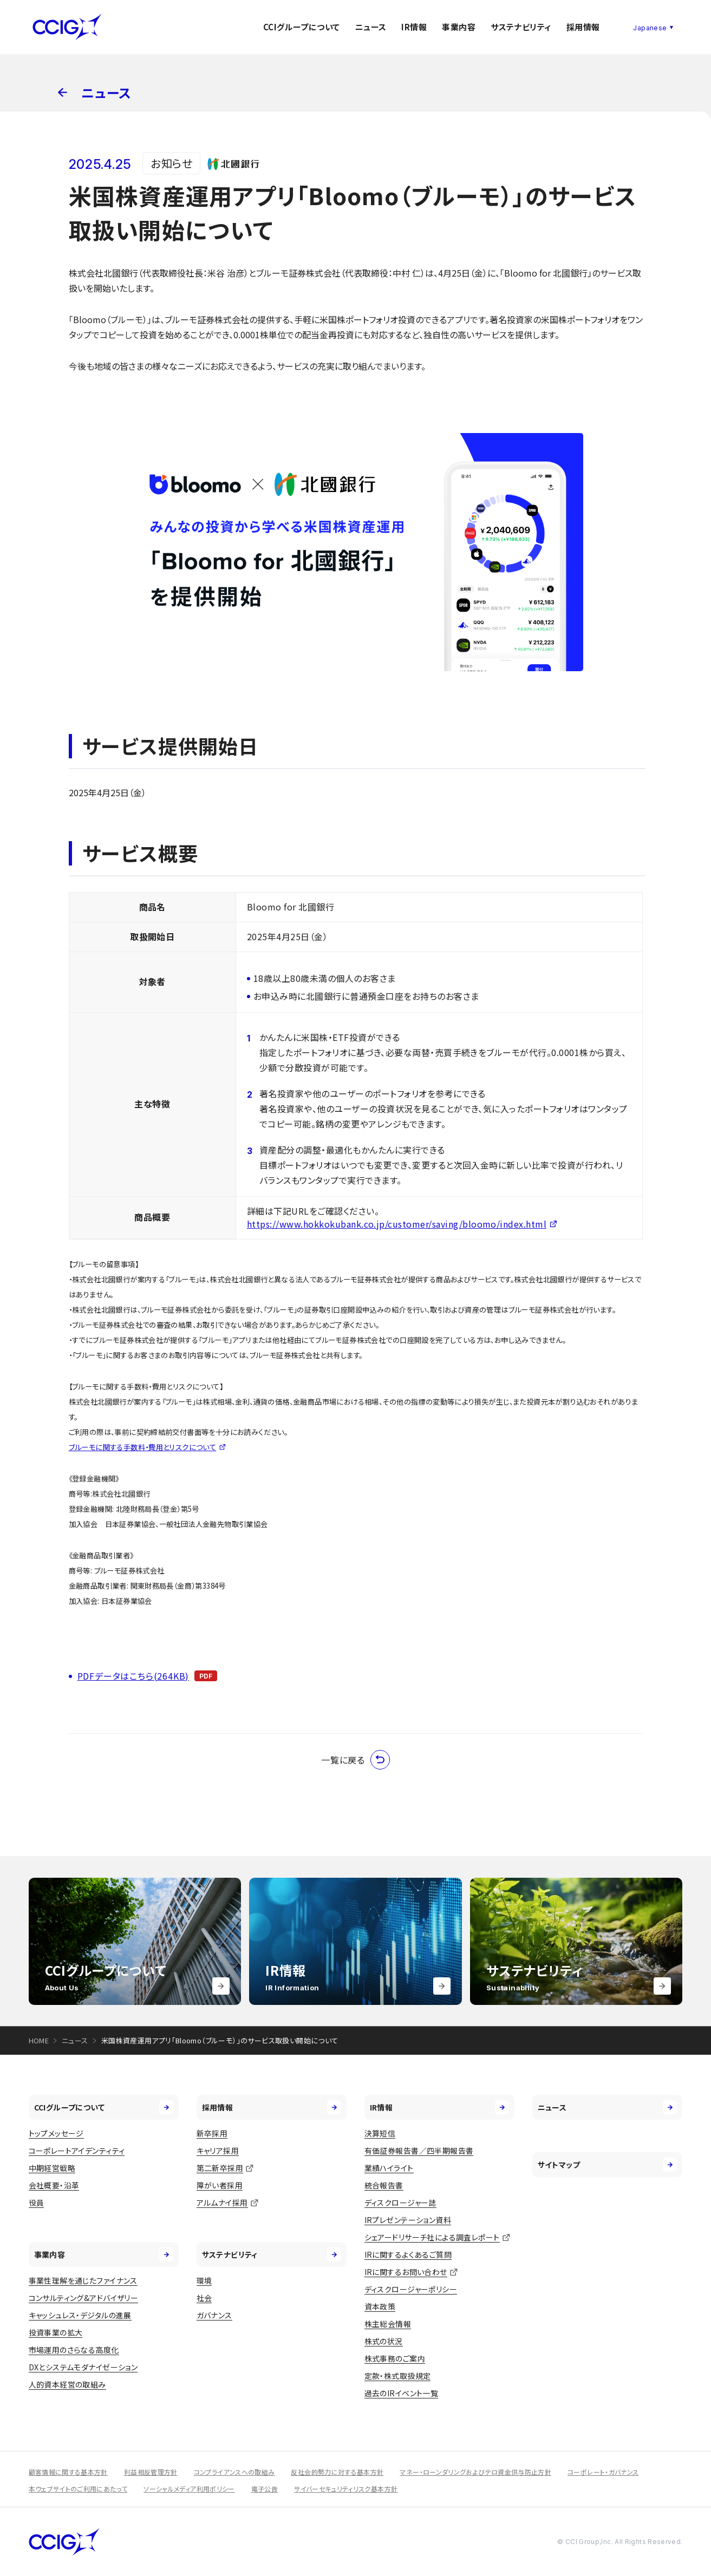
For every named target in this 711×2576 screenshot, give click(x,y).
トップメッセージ (56, 2133)
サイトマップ (607, 2165)
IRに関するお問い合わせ (405, 2271)
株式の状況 (383, 2341)
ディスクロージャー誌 (400, 2202)
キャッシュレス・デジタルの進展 (80, 2315)
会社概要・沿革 (54, 2185)
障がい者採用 (220, 2185)
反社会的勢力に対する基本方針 (337, 2471)
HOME (39, 2040)
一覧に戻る (355, 1759)
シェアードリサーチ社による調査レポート (432, 2237)
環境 (204, 2280)
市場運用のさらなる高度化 (74, 2349)
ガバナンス (214, 2315)
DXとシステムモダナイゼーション (83, 2367)
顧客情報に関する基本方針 (68, 2471)
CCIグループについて (301, 26)
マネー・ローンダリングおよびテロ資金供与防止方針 (475, 2471)
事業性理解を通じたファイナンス (83, 2280)
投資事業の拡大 (56, 2332)
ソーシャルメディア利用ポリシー (188, 2488)
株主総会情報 (388, 2323)
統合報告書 (383, 2185)
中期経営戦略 (52, 2167)
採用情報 (583, 26)
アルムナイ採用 (222, 2202)
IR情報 (414, 26)
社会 (204, 2297)
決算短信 (380, 2133)
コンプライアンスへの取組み (234, 2471)
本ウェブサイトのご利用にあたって (78, 2488)
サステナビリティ (521, 26)
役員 (36, 2202)
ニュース (371, 26)
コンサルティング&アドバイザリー (84, 2297)
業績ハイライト (389, 2167)
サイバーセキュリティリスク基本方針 (345, 2488)
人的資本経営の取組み (67, 2384)
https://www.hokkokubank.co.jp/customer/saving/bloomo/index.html (396, 1223)
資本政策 (380, 2306)
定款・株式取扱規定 (397, 2375)
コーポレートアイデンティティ (77, 2150)
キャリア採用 (218, 2150)
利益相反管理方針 (151, 2471)
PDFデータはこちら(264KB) (133, 1675)
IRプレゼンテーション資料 (407, 2219)
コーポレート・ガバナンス (603, 2471)
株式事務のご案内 (394, 2358)
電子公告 (264, 2488)
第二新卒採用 (220, 2167)
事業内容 (458, 26)
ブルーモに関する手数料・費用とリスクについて (143, 1447)
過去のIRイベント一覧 (401, 2393)
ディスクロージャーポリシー (410, 2289)
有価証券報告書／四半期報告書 (419, 2150)
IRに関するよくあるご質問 (408, 2254)
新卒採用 (212, 2133)
